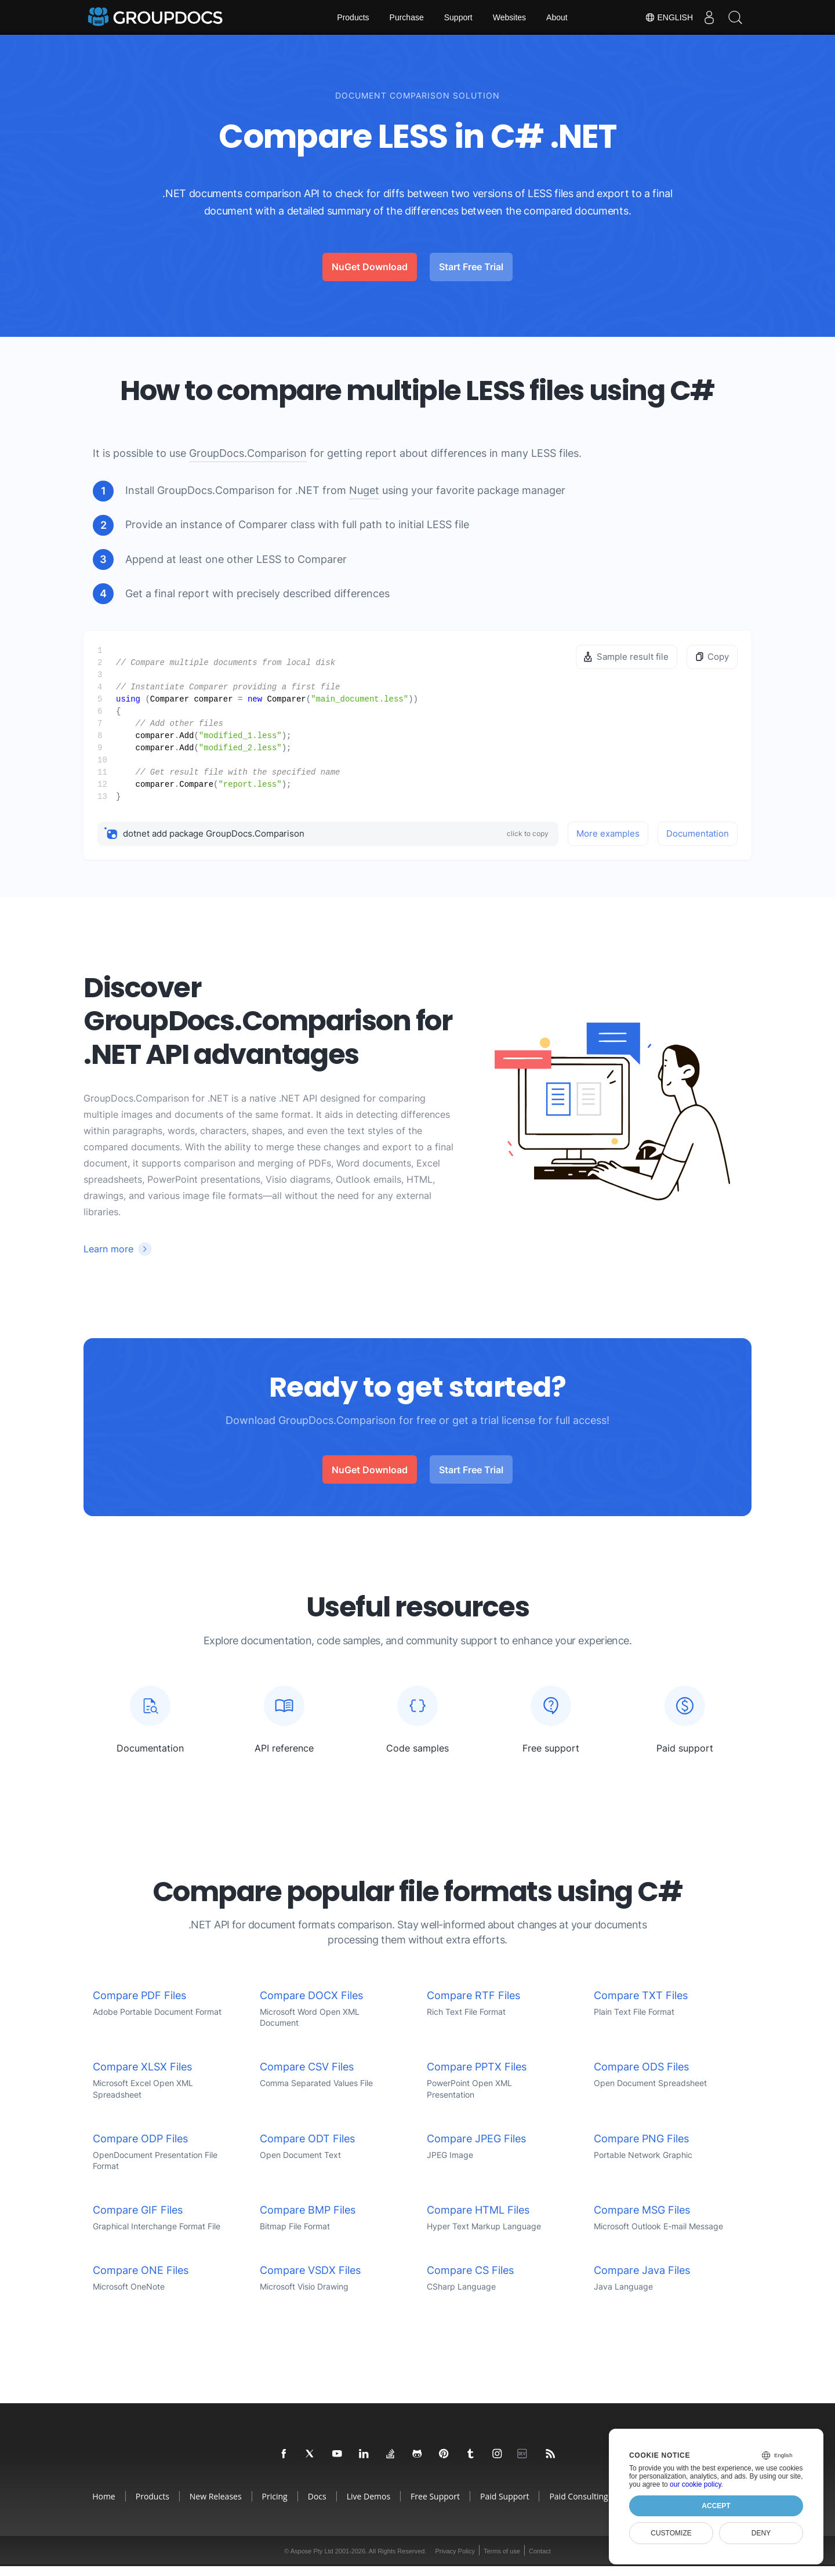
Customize (671, 2533)
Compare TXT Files (641, 2005)
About (557, 17)
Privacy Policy (455, 2560)
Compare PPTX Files (477, 2076)
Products (353, 17)
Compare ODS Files (641, 2076)
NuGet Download (370, 267)
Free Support (435, 2506)
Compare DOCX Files (311, 2005)
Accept (716, 2506)
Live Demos (368, 2506)
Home (103, 2506)
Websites (509, 17)
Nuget (364, 490)
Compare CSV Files (307, 2076)
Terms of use (502, 2560)
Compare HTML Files (478, 2220)
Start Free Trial (471, 267)
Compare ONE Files (140, 2280)
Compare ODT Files (307, 2148)
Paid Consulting (578, 2506)
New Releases (216, 2506)
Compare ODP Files (140, 2148)
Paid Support (504, 2506)
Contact (540, 2560)
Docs (317, 2506)
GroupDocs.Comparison (248, 453)
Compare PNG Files (641, 2148)
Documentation (697, 833)
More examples (608, 833)
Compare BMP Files (307, 2220)
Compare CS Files (470, 2280)
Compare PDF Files (139, 2005)
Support (458, 17)
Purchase (407, 17)
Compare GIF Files (138, 2220)
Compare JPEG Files (476, 2148)
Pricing (275, 2506)
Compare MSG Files (642, 2220)
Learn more (108, 1249)
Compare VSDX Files (310, 2280)
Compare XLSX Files (142, 2076)
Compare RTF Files (473, 2005)
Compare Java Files (642, 2280)
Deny (761, 2533)
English (663, 17)
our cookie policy (695, 2484)
